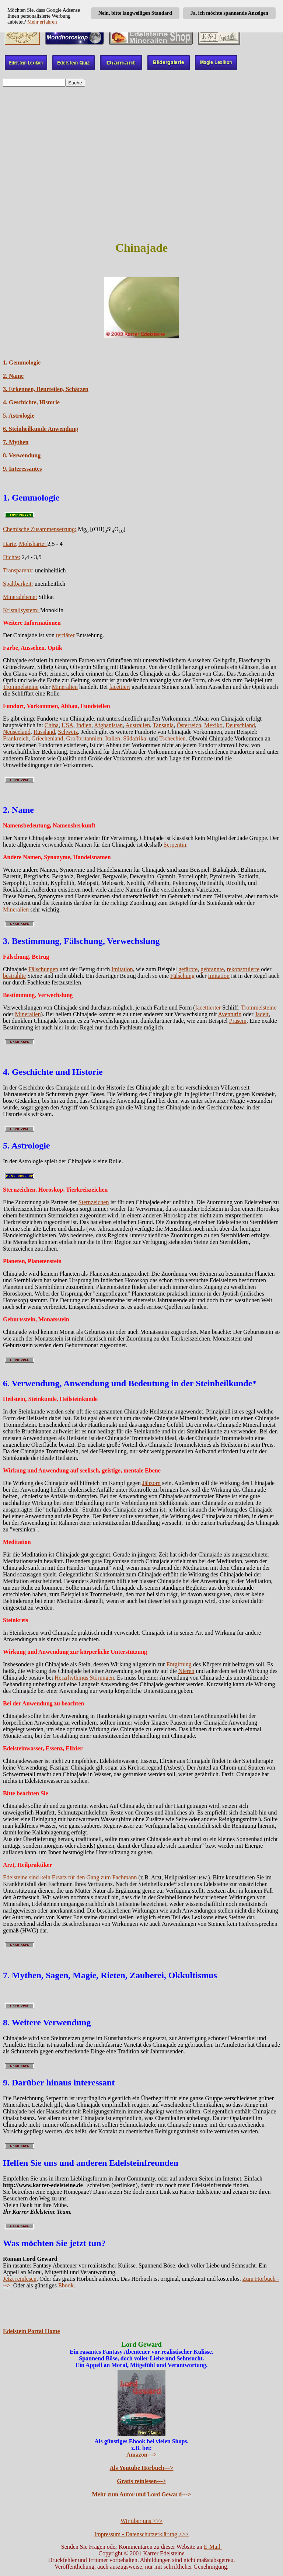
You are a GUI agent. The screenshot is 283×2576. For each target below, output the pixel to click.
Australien (137, 725)
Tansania (163, 725)
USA (67, 725)
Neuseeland (17, 732)
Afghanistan (108, 725)
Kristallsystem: (21, 610)
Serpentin (175, 844)
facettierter (208, 1007)
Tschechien (172, 738)
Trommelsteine (20, 687)
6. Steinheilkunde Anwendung (40, 429)
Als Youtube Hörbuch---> (142, 2468)
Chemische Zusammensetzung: (40, 529)
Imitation (122, 969)
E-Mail (213, 2547)
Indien (83, 725)
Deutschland (240, 725)
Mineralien (65, 687)
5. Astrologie (18, 415)
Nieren (186, 1671)
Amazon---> (141, 2454)
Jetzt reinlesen (19, 2279)
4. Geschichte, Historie (31, 402)
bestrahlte (14, 976)
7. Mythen (15, 442)
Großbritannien (84, 738)
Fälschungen (43, 969)
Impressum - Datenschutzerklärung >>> (141, 2534)
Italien (112, 738)
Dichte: (11, 557)
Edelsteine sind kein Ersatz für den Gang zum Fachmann (70, 1877)
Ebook (66, 2285)
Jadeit (262, 1014)
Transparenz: (18, 570)
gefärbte (188, 969)
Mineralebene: (20, 597)
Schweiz (68, 732)
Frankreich (15, 738)
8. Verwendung (22, 455)
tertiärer (65, 635)
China (52, 725)
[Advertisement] (141, 156)
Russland (44, 732)
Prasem (238, 1021)
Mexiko (213, 725)
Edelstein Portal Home (31, 2331)
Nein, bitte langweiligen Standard (135, 13)
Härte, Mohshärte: (25, 544)
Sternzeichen (93, 1202)
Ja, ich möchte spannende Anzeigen (229, 13)
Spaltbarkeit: (18, 584)
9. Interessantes (22, 469)
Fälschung (182, 976)
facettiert (119, 687)
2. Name (13, 376)
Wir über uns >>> (141, 2521)
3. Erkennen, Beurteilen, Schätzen (45, 389)
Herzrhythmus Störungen (84, 1677)
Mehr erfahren (42, 22)
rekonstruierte (243, 969)
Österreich (189, 725)
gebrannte (212, 969)
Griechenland (47, 738)
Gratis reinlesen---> (141, 2481)
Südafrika (134, 738)
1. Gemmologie (22, 362)
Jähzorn (151, 1483)
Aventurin (230, 1014)
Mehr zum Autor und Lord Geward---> (141, 2494)
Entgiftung (178, 1664)
